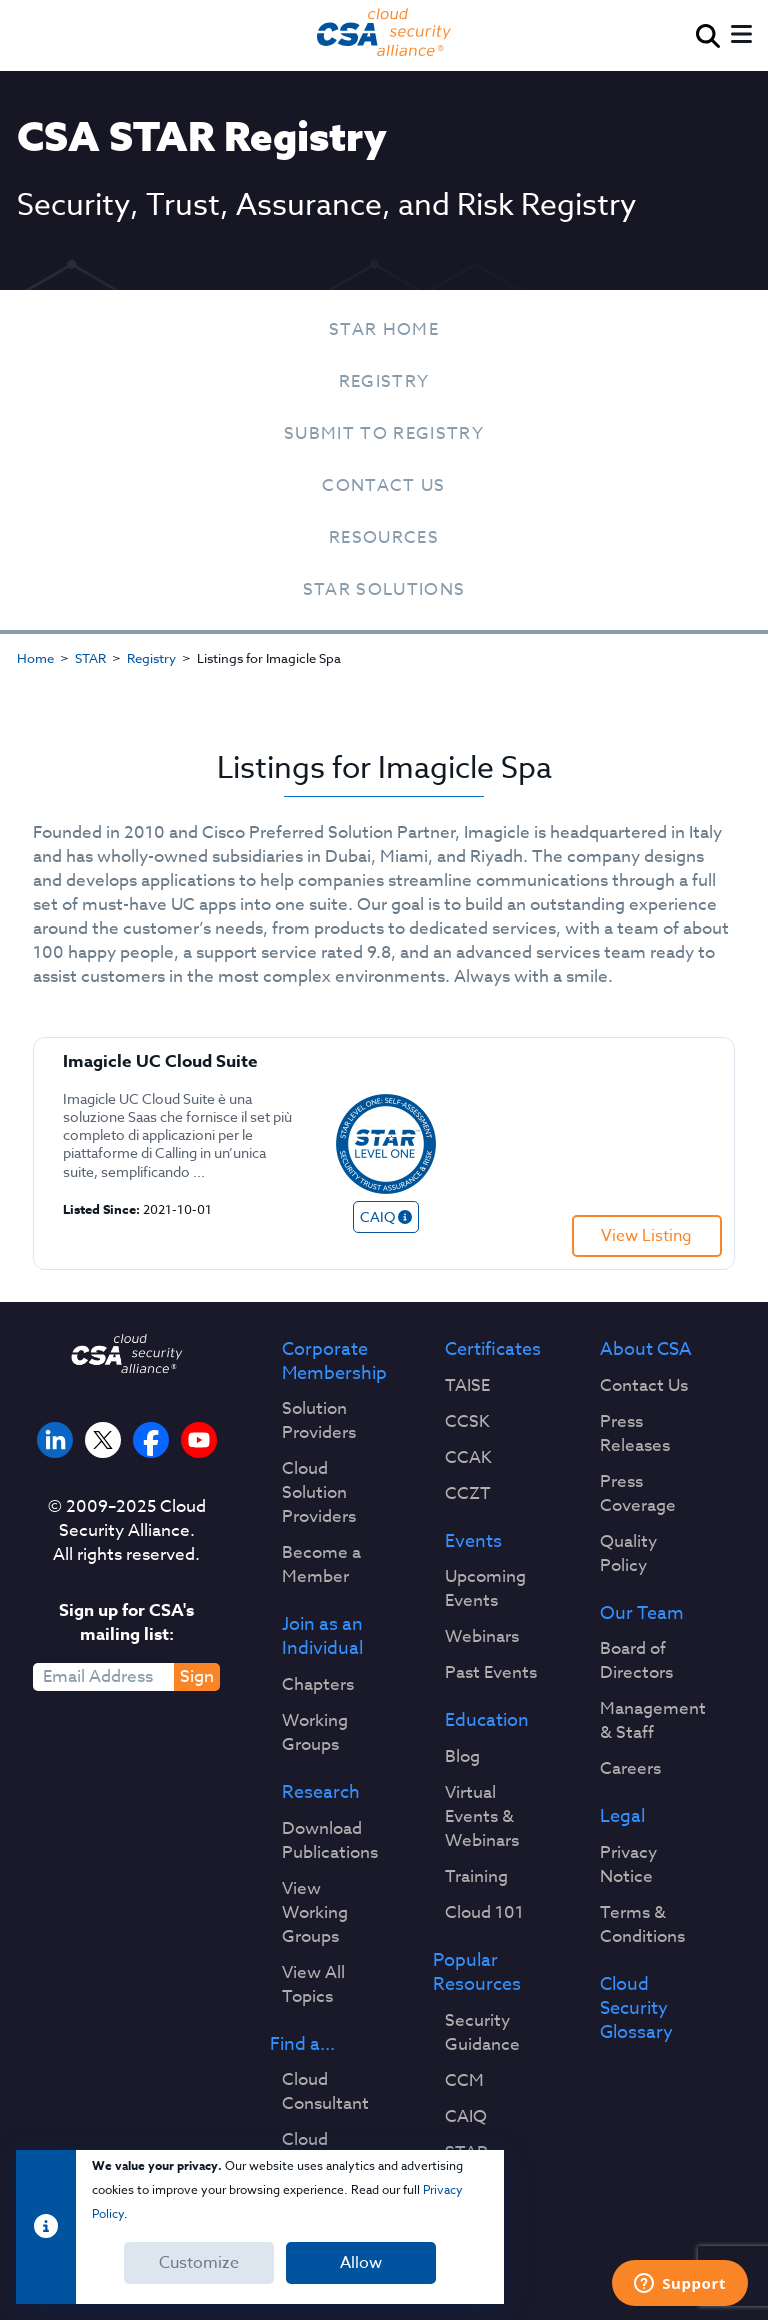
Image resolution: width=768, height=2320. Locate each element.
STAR (90, 658)
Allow (361, 2263)
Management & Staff (653, 1721)
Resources (384, 537)
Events (473, 1542)
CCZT (468, 1494)
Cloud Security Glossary (636, 2008)
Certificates (493, 1350)
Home (35, 658)
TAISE (467, 1386)
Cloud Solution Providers (319, 1493)
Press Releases (635, 1434)
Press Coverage (638, 1494)
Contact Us (383, 485)
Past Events (491, 1673)
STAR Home (384, 329)
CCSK (467, 1422)
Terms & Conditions (642, 1925)
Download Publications (330, 1841)
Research (321, 1793)
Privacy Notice (628, 1865)
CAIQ (466, 2117)
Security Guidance (482, 2033)
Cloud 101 (484, 1913)
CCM (464, 2081)
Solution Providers (319, 1421)
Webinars (482, 1637)
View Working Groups (315, 1913)
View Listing (646, 1236)
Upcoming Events (485, 1589)
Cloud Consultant (325, 2092)
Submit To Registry (384, 433)
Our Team (642, 1614)
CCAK (468, 1458)
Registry (384, 381)
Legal (622, 1817)
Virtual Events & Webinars (482, 1817)
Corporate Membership (334, 1362)
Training (476, 1877)
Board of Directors (636, 1661)
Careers (630, 1769)
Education (487, 1721)
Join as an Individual (322, 1637)
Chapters (318, 1685)
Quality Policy (628, 1554)
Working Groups (315, 1733)
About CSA (646, 1350)
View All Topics (313, 1985)
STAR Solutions (384, 589)
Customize (199, 2263)
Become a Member (321, 1565)
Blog (462, 1757)
